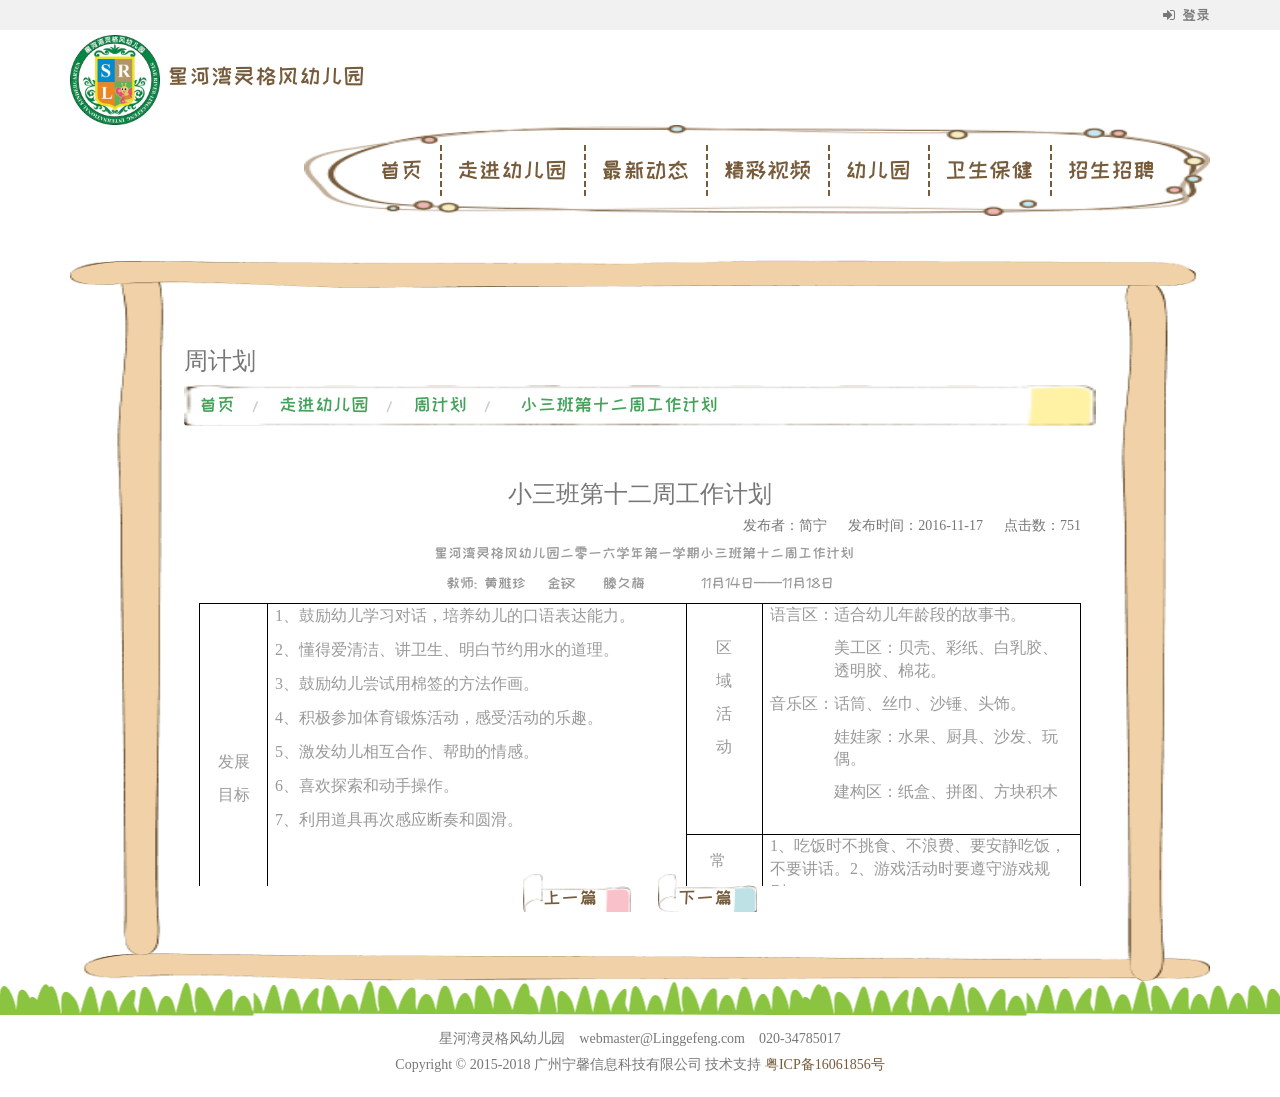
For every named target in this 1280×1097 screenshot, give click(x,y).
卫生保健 (989, 170)
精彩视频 (767, 170)
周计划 (440, 405)
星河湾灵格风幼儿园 (266, 76)
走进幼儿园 (512, 170)
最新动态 (645, 170)
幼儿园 (878, 170)
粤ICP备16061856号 (825, 1064)
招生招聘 (1111, 170)
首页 (401, 170)
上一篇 (574, 898)
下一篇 (705, 898)
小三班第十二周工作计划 (619, 405)
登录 (1186, 15)
